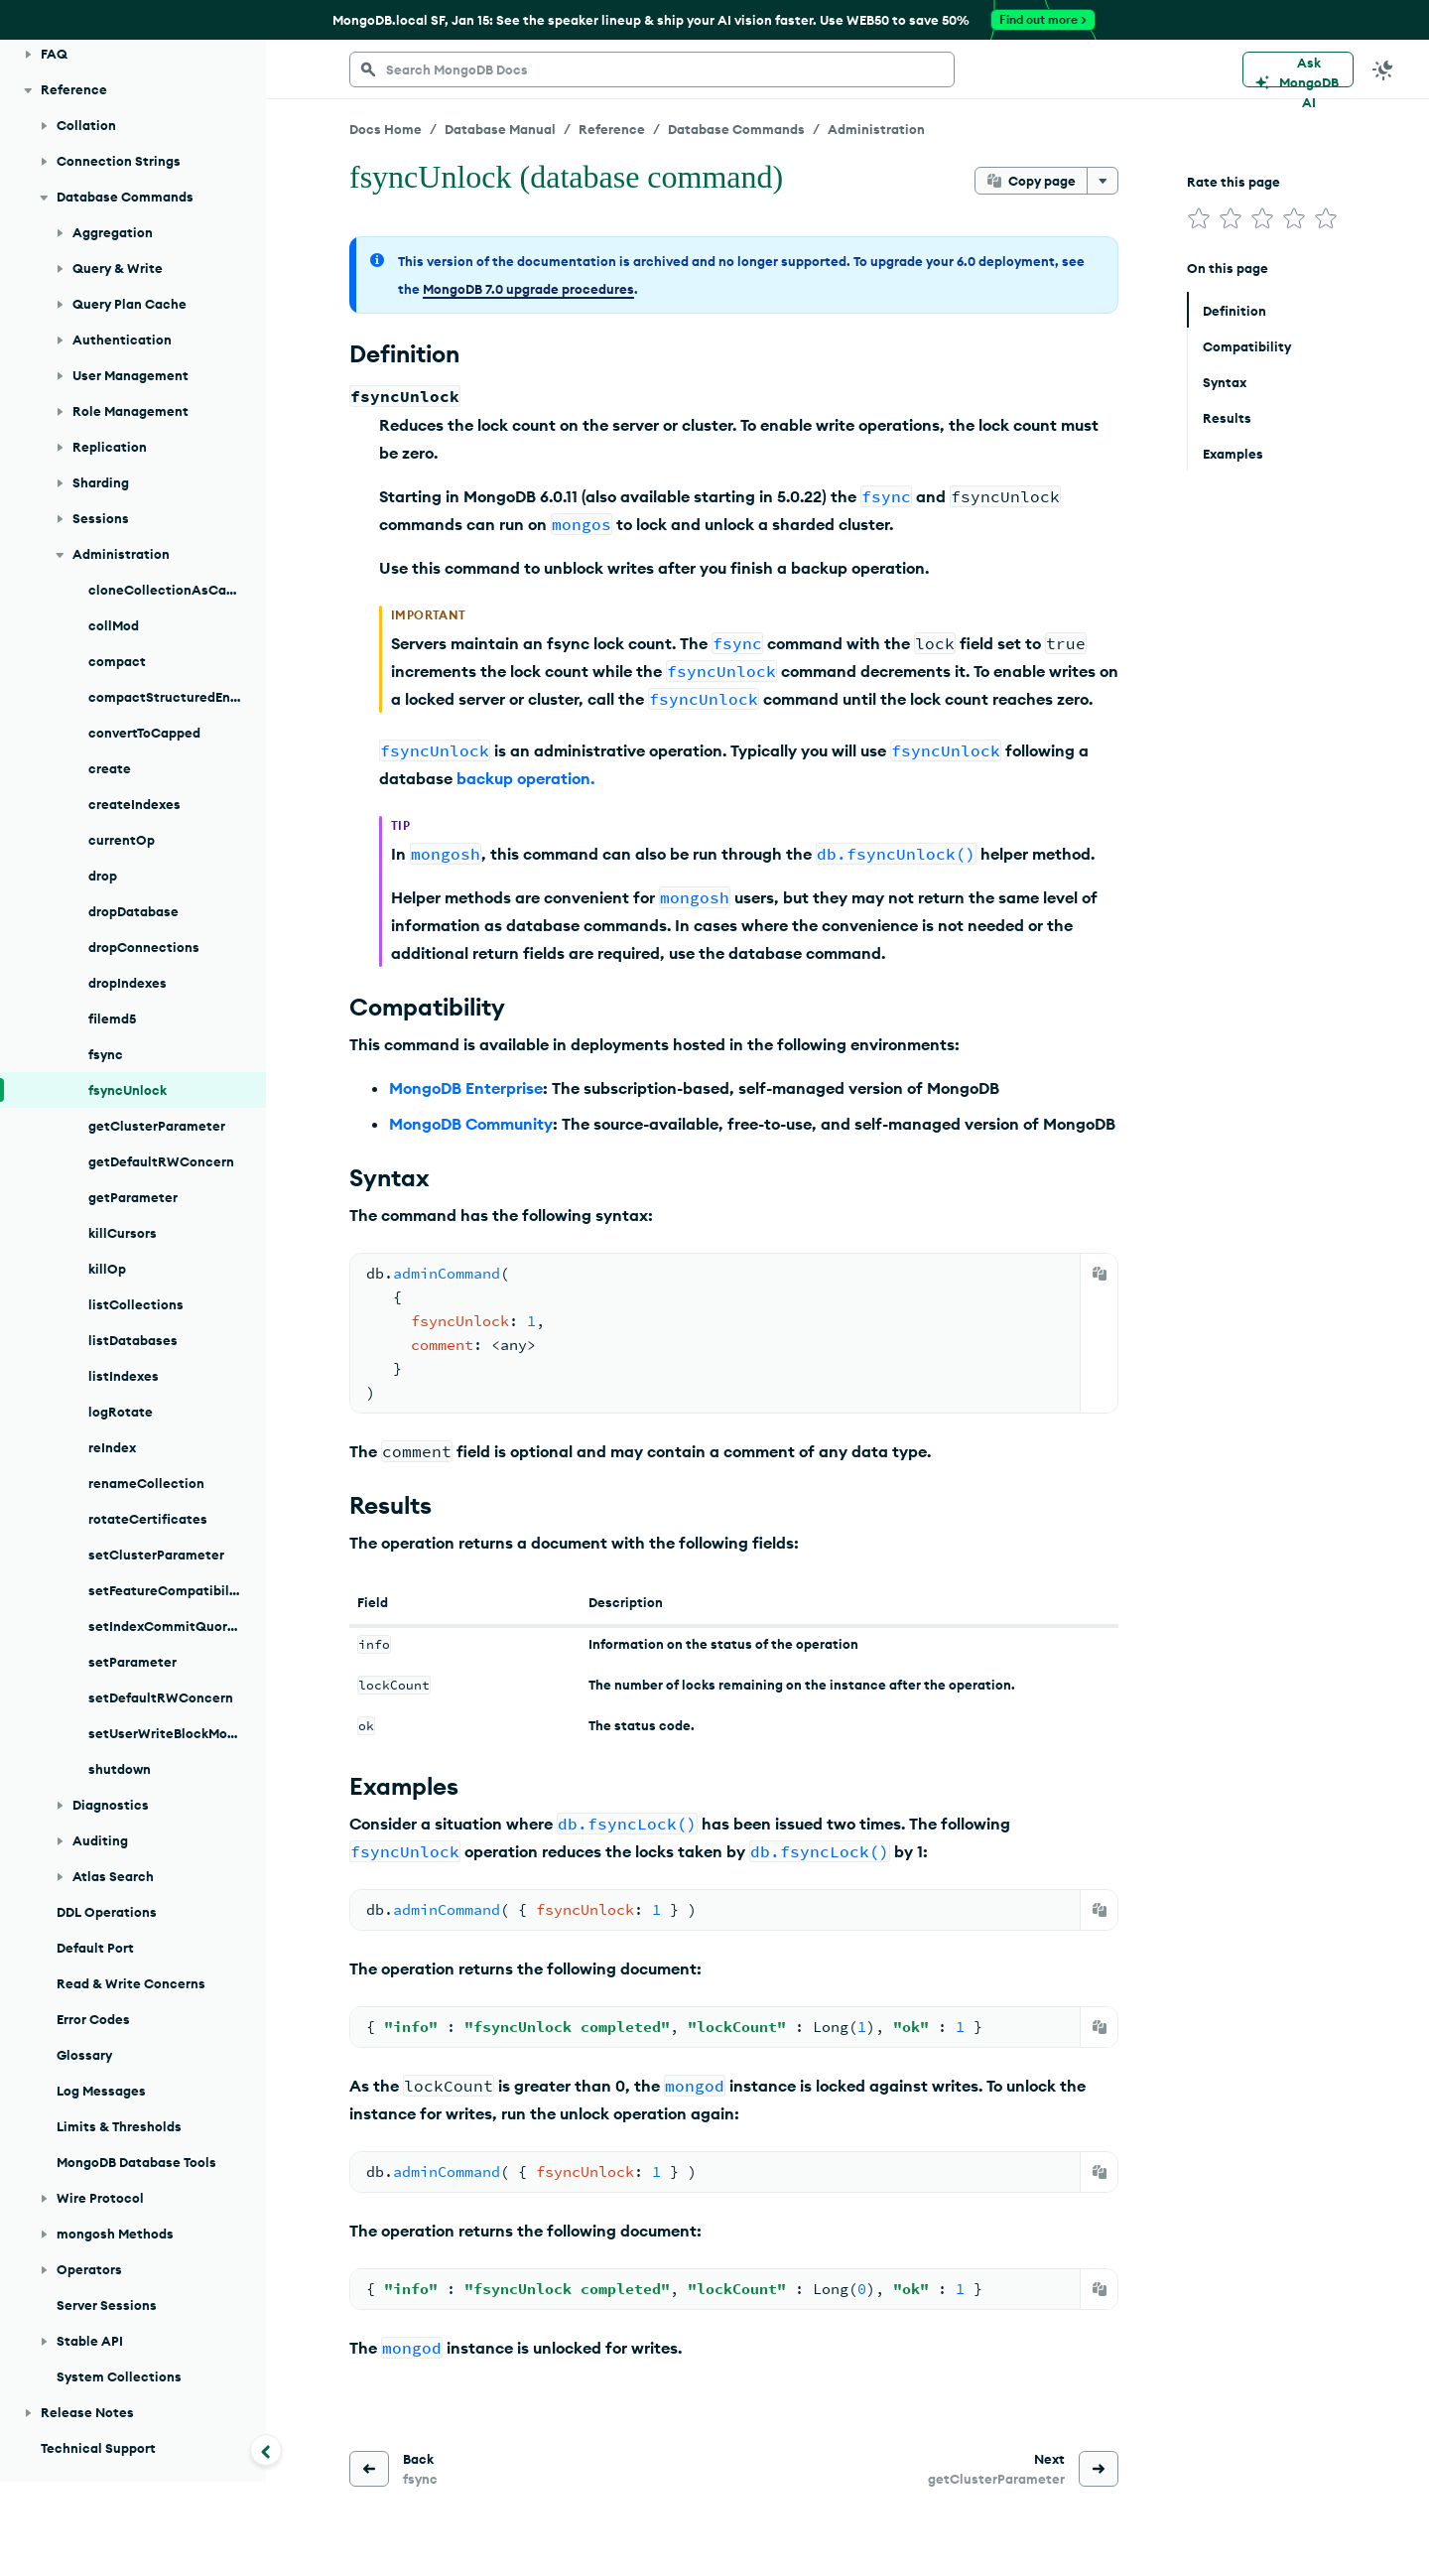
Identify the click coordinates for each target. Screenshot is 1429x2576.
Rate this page (1233, 182)
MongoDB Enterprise (466, 1088)
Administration (876, 129)
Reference (612, 129)
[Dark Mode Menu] (1383, 69)
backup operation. (525, 778)
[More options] (1102, 181)
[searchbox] (652, 69)
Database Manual (500, 129)
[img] (1199, 218)
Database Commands (736, 129)
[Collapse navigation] (266, 2450)
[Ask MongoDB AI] (1298, 69)
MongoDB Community (471, 1124)
